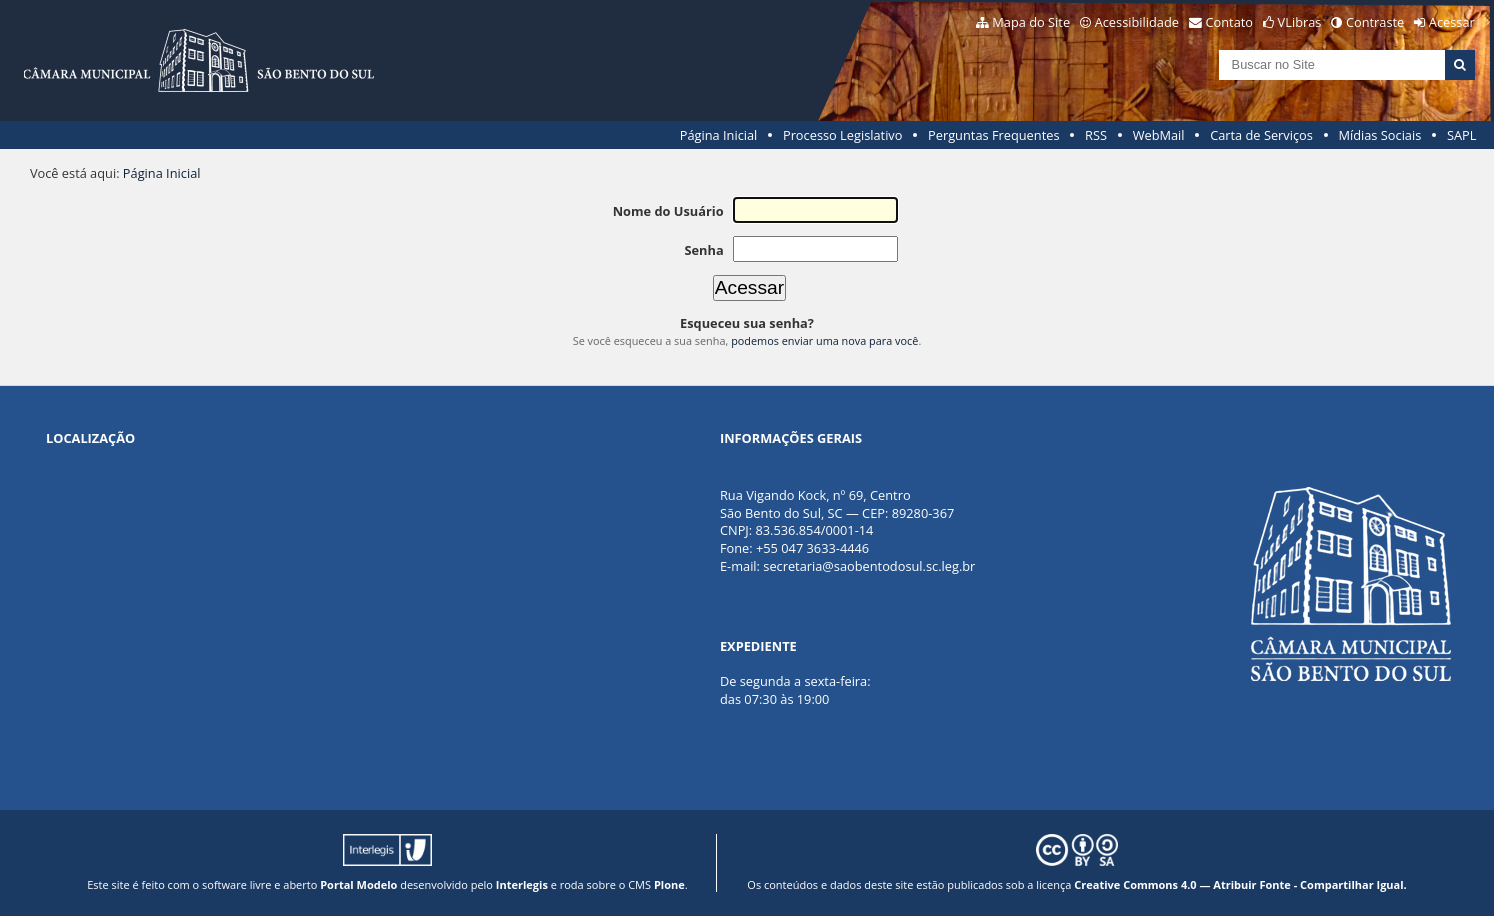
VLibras (1300, 22)
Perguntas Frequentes (993, 135)
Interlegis (522, 884)
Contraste (1375, 22)
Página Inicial (719, 135)
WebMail (1159, 135)
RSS (1096, 135)
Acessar (1452, 22)
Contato (1230, 22)
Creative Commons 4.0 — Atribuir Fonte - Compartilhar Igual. (1240, 884)
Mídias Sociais (1379, 135)
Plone (669, 884)
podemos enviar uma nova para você (824, 340)
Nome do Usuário (668, 211)
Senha (703, 250)
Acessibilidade (1137, 22)
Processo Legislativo (843, 135)
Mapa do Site (1031, 22)
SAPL (1462, 135)
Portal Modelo (358, 884)
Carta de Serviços (1261, 135)
